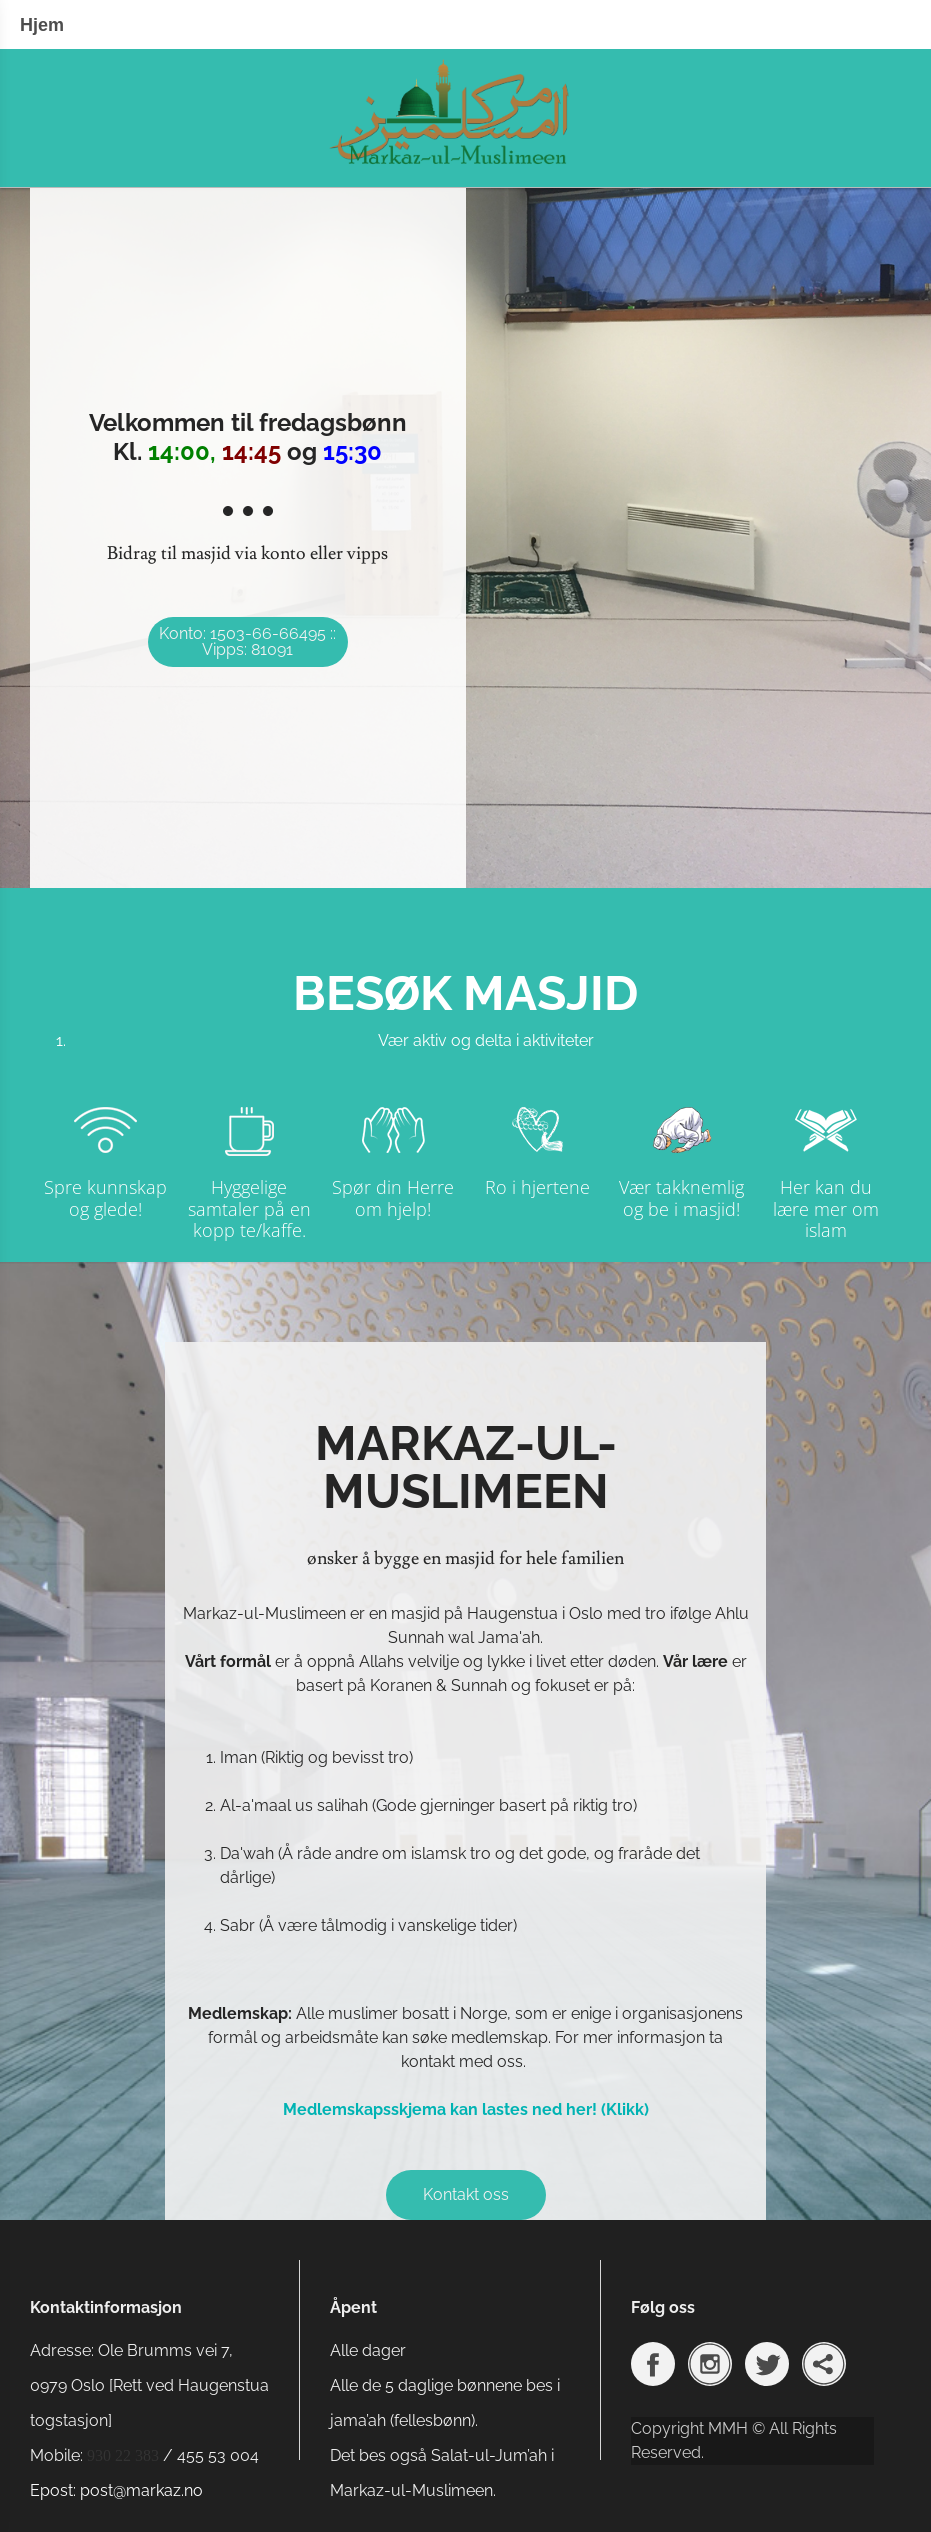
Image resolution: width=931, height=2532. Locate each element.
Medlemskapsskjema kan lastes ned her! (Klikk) (466, 2109)
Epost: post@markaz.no (116, 2490)
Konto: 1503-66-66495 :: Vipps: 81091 (247, 641)
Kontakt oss (466, 2194)
